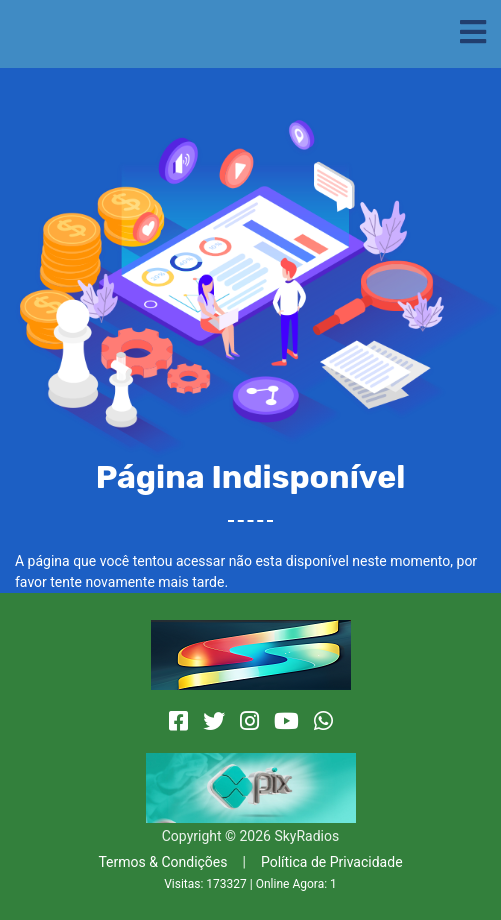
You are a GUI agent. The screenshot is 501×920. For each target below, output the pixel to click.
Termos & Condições (162, 862)
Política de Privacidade (332, 862)
